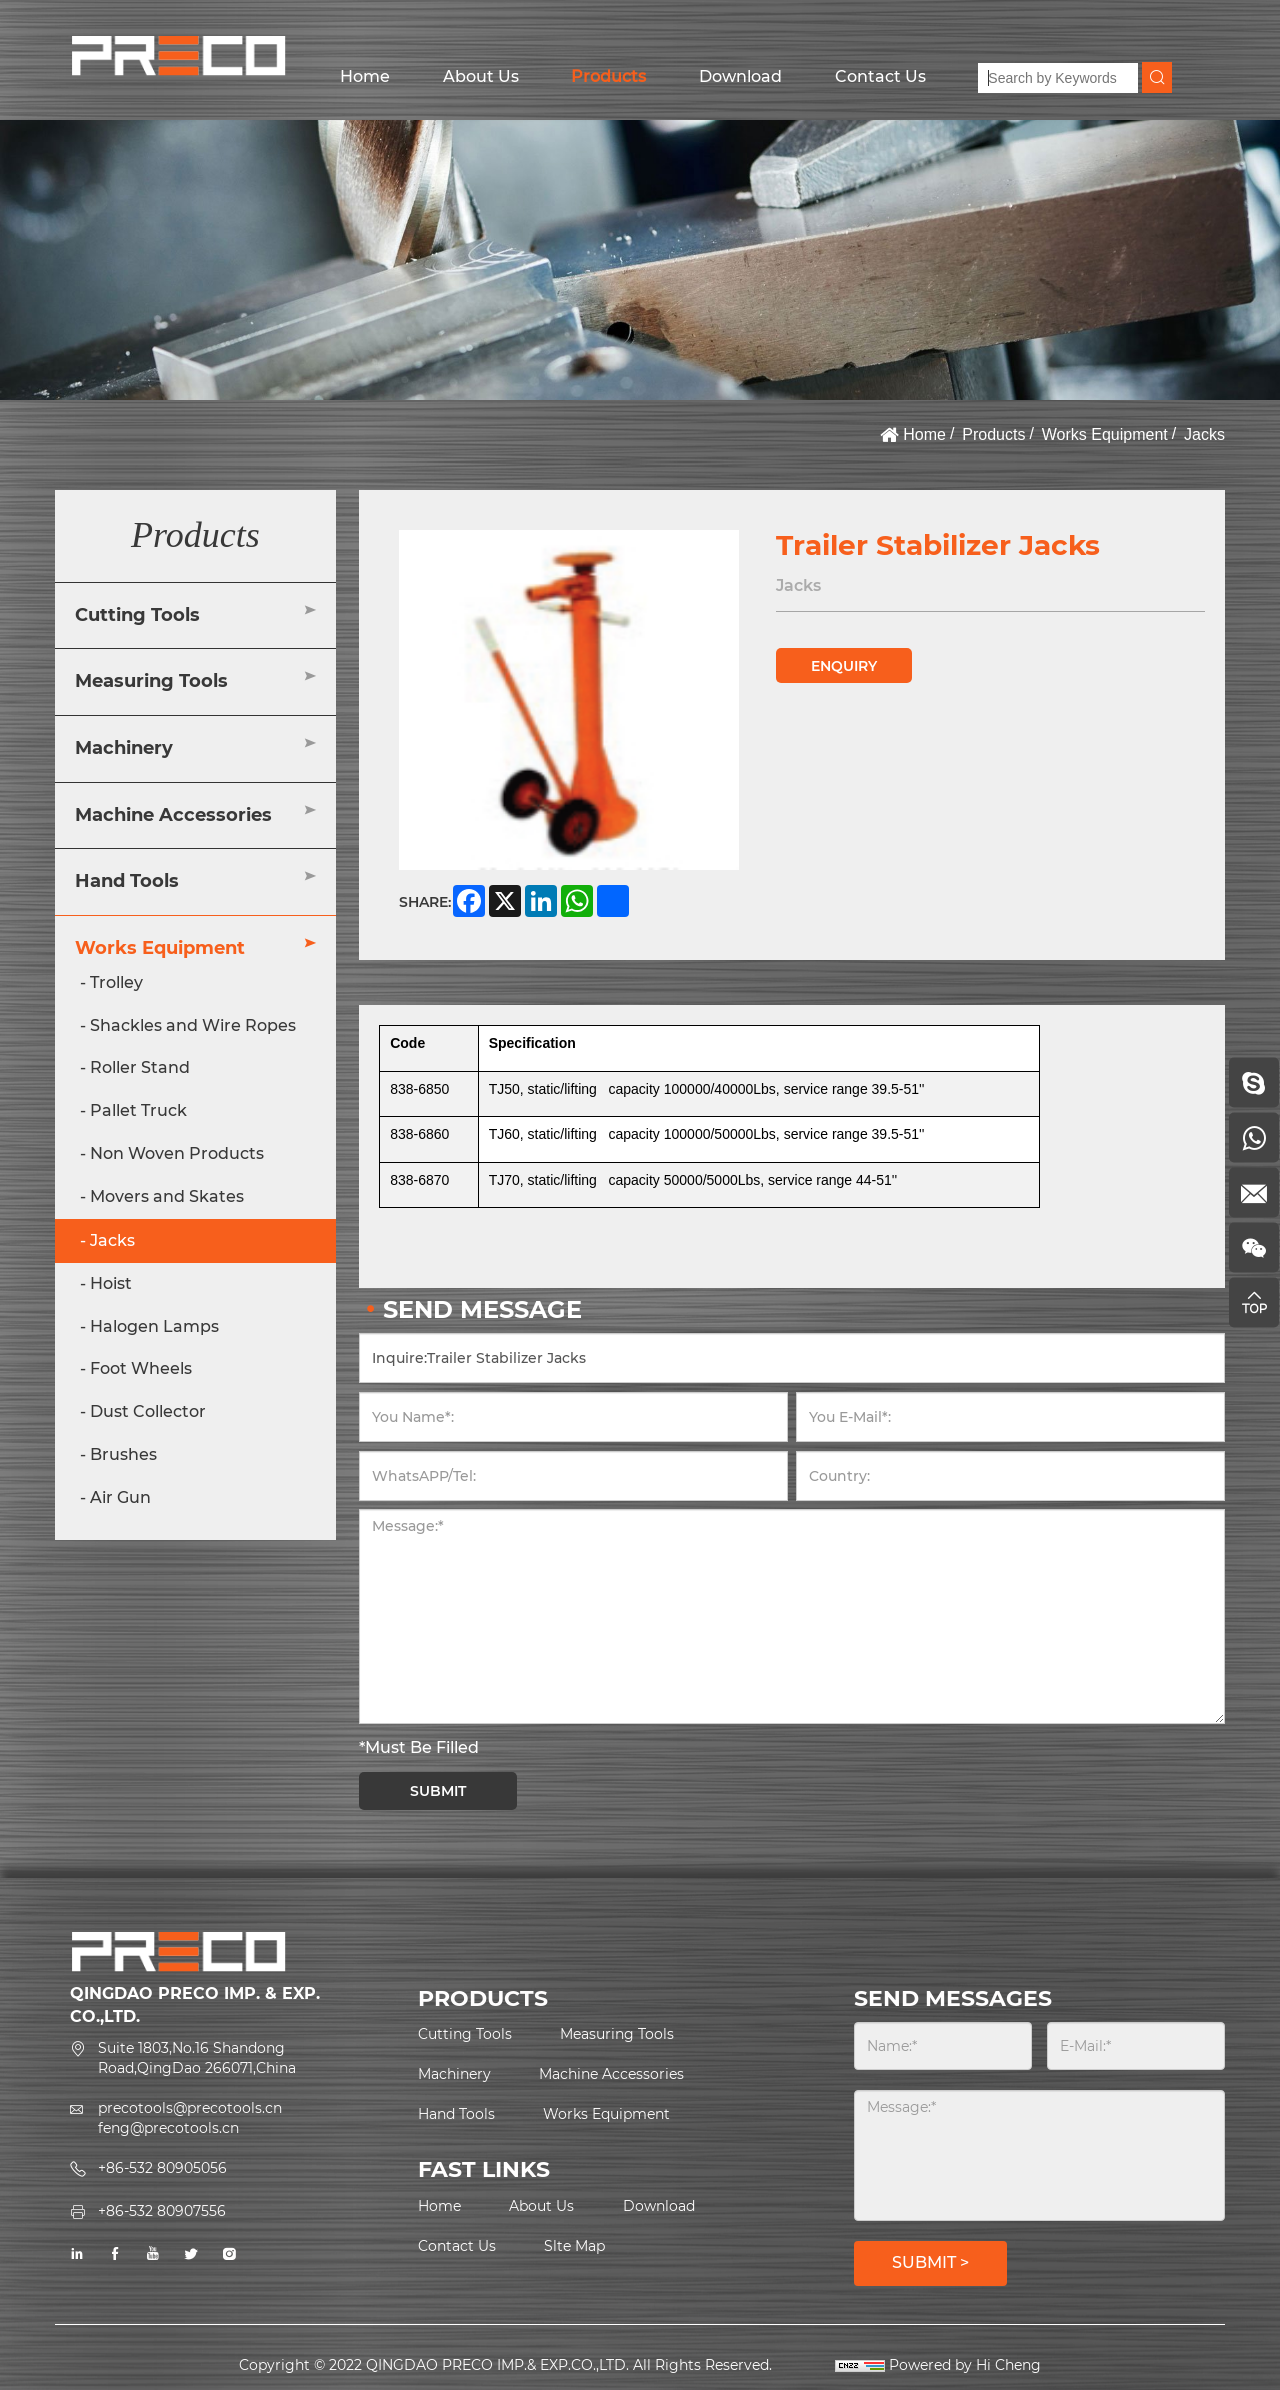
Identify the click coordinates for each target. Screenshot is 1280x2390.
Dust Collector (148, 1411)
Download (740, 76)
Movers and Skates (167, 1196)
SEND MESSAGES (953, 1998)
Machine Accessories (173, 815)
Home (365, 76)
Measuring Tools (151, 681)
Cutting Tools (137, 615)
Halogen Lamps (154, 1326)
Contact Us (880, 76)
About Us (481, 76)
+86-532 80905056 (162, 2168)
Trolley (116, 982)
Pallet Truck (138, 1110)
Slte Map (574, 2246)
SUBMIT (438, 1791)
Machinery (124, 748)
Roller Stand (140, 1067)
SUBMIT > (930, 2262)
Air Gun (120, 1497)
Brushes (123, 1454)
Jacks (1204, 434)
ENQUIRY (844, 666)
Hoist (111, 1283)
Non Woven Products (177, 1153)
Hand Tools (127, 881)
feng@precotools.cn (168, 2128)
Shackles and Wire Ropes (193, 1025)
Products (608, 76)
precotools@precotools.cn (190, 2108)
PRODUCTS (483, 1998)
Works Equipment (1105, 434)
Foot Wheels (141, 1368)
